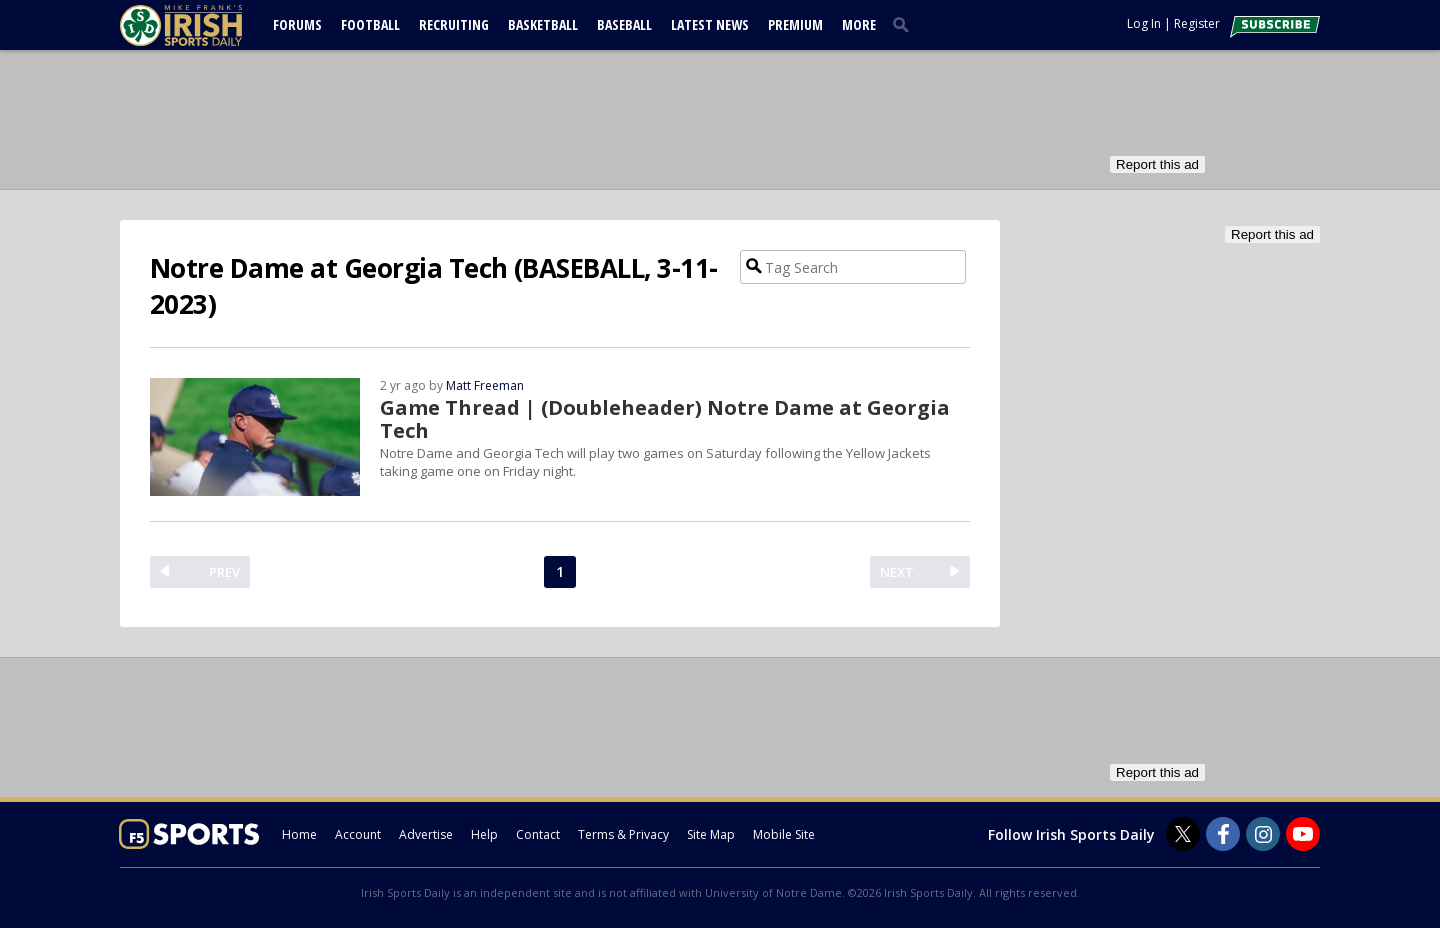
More (859, 24)
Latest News (710, 24)
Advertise (426, 834)
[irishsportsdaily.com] (205, 25)
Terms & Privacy (623, 834)
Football (370, 24)
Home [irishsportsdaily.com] (299, 834)
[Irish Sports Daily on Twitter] (1183, 834)
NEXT (897, 572)
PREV (224, 572)
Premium (795, 24)
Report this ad (1157, 164)
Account (358, 834)
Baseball (624, 24)
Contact (538, 834)
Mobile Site (784, 834)
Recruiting (454, 24)
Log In (1144, 23)
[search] (905, 24)
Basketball (543, 24)
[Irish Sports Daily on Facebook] (1223, 834)
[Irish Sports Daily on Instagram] (1263, 834)
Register (1197, 23)
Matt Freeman (485, 385)
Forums (297, 24)
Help (484, 834)
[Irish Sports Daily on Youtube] (1303, 834)
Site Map (711, 834)
